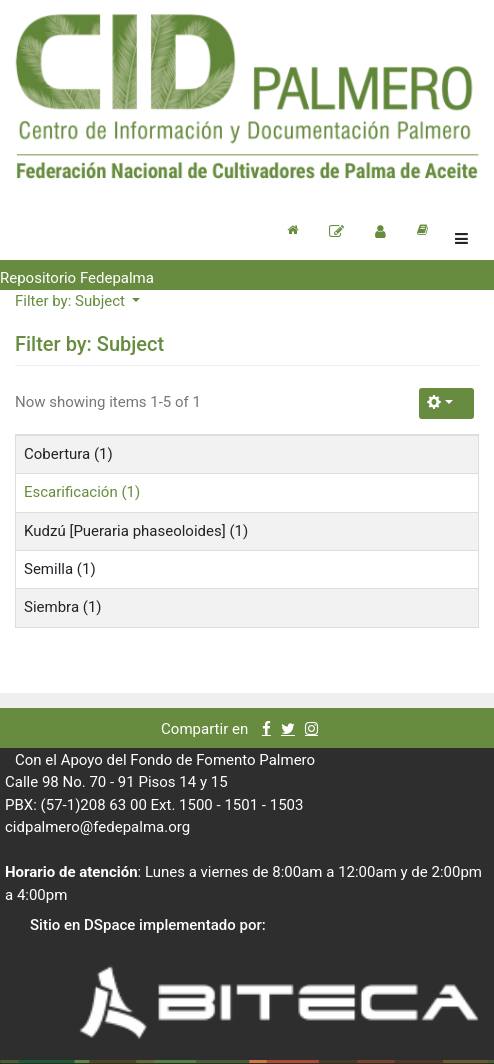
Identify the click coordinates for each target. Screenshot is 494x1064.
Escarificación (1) (82, 492)
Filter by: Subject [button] (72, 301)
